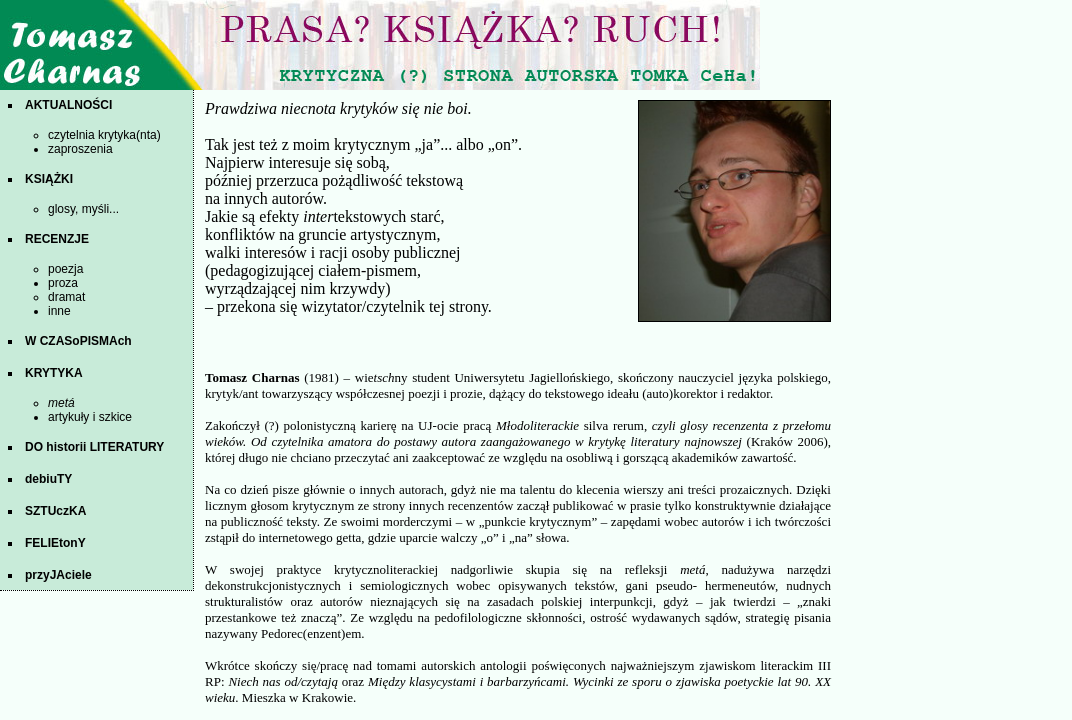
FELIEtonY (55, 543)
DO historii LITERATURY (94, 447)
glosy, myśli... (83, 209)
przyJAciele (58, 575)
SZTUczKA (55, 511)
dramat (66, 297)
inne (59, 311)
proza (63, 283)
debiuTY (48, 479)
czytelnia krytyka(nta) (104, 135)
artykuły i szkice (90, 417)
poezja (65, 269)
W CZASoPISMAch (78, 341)
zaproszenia (80, 149)
